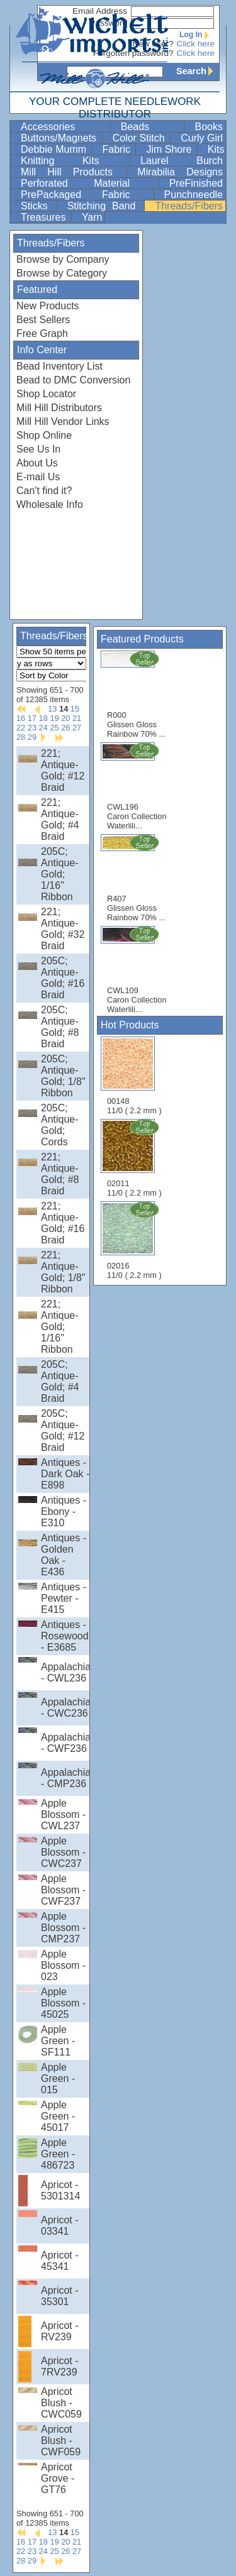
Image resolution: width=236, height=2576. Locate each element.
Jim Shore (170, 149)
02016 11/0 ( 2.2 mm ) (135, 1240)
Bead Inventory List (59, 366)
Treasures (45, 217)
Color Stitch (140, 138)
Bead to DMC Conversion (73, 380)
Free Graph (42, 333)
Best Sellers (43, 319)
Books (209, 126)
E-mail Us (38, 476)
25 (54, 727)
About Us (37, 463)
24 (43, 727)
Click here (196, 43)
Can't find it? (44, 490)
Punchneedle (193, 194)
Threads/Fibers (189, 206)
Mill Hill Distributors (59, 407)
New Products (47, 305)
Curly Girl (202, 138)
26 (65, 727)
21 (76, 718)
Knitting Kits (74, 160)
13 (52, 708)
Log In (197, 34)
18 (43, 718)
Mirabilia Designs (180, 172)
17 (32, 718)
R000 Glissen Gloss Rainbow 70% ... (136, 694)
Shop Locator (46, 393)
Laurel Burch (181, 160)
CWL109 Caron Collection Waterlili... (137, 969)
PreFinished (196, 183)
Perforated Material (88, 183)
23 (32, 727)
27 (76, 727)
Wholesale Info (49, 504)
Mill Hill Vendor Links (63, 421)
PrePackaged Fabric (86, 194)
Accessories (64, 126)
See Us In (38, 449)
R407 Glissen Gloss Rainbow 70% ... (136, 878)
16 (20, 718)
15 (74, 708)
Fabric (117, 149)
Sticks (37, 206)
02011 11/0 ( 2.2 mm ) (135, 1157)
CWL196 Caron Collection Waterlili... (137, 786)
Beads (151, 126)
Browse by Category (61, 273)
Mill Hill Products (72, 172)
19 (54, 718)
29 (32, 737)
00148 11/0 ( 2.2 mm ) (134, 1076)
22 (20, 727)
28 (20, 737)
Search (197, 71)
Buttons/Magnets (60, 138)
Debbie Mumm (55, 149)
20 (65, 718)
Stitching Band (104, 206)
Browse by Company (63, 259)
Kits (216, 149)
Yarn (92, 217)
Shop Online (44, 435)
